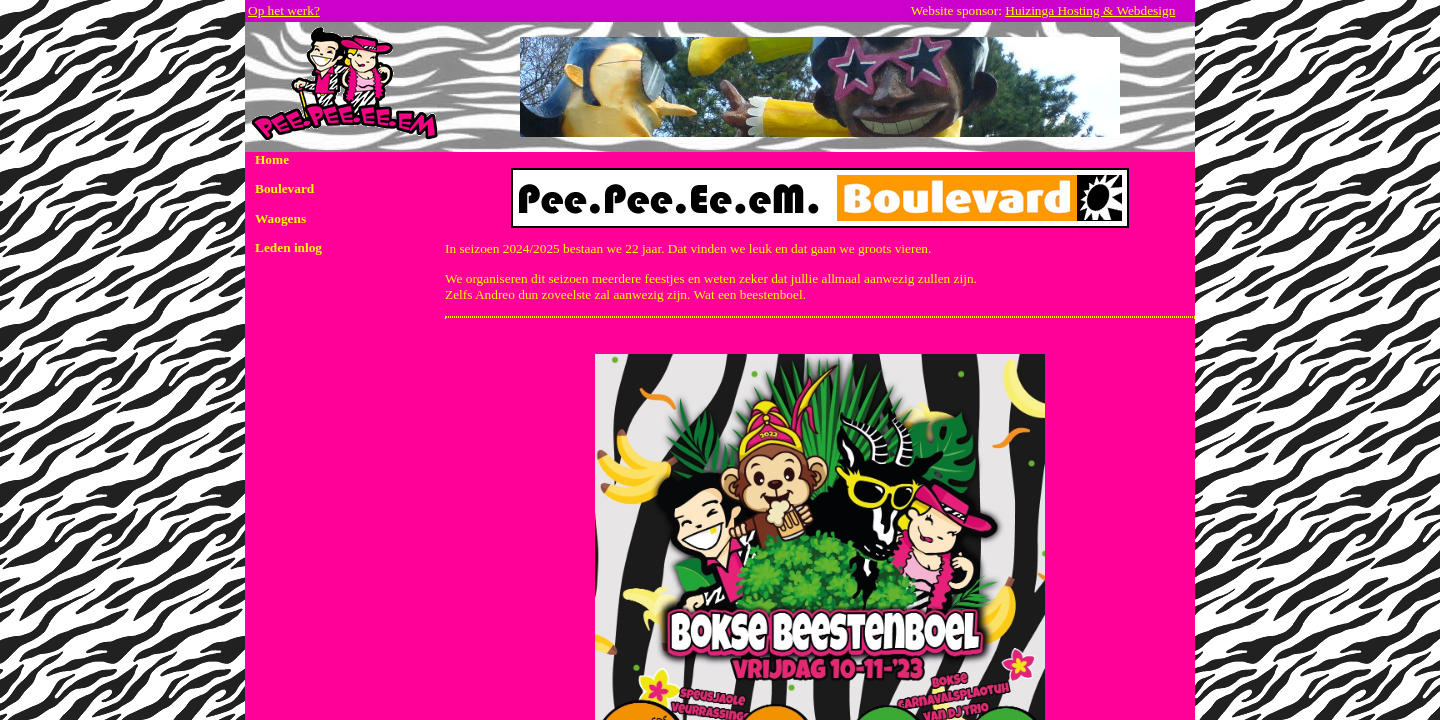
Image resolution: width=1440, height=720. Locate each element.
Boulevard (284, 188)
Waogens (280, 218)
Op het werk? (284, 10)
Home (272, 159)
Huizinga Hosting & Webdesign (1090, 10)
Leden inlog (288, 247)
